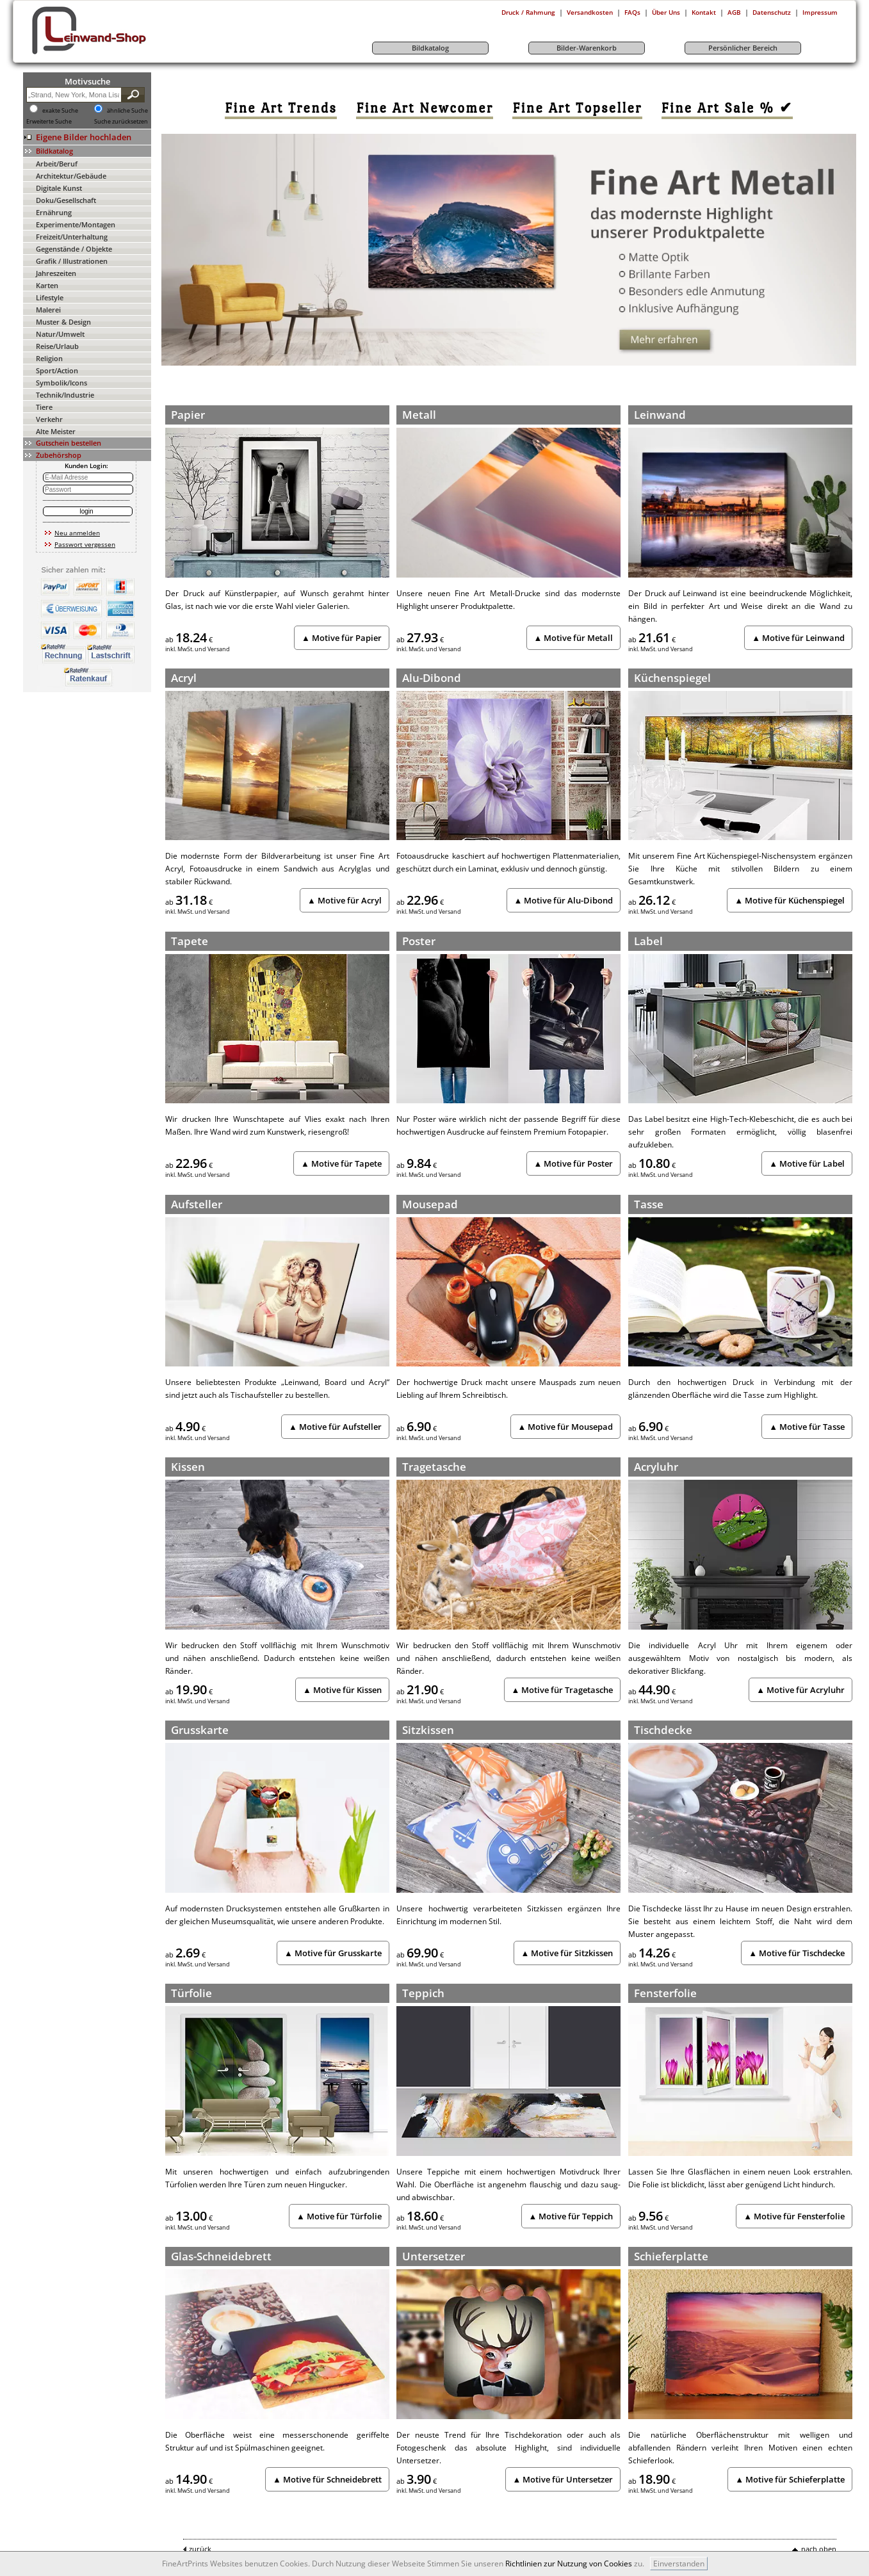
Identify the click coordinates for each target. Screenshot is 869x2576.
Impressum (820, 12)
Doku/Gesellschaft (66, 200)
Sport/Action (57, 370)
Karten (47, 285)
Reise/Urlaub (57, 346)
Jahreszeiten (56, 273)
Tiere (44, 407)
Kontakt (704, 12)
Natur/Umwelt (60, 334)
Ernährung (54, 212)
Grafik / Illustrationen (72, 261)
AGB (734, 12)
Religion (49, 358)
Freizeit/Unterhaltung (72, 236)
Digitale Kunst (59, 188)
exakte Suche (60, 111)
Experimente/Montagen (75, 224)
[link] (281, 108)
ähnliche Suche (127, 111)
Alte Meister (56, 431)
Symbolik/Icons (61, 382)
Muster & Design (63, 322)
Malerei (48, 309)
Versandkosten (590, 12)
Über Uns (666, 12)
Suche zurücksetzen (121, 122)
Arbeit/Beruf (56, 163)
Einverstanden (678, 2563)
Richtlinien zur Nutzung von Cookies (568, 2563)
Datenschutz (771, 12)
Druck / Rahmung (528, 12)
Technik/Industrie (65, 395)
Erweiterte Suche (49, 122)
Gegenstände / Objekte (74, 249)
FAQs (632, 12)
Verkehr (49, 419)
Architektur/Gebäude (71, 176)
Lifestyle (49, 297)
